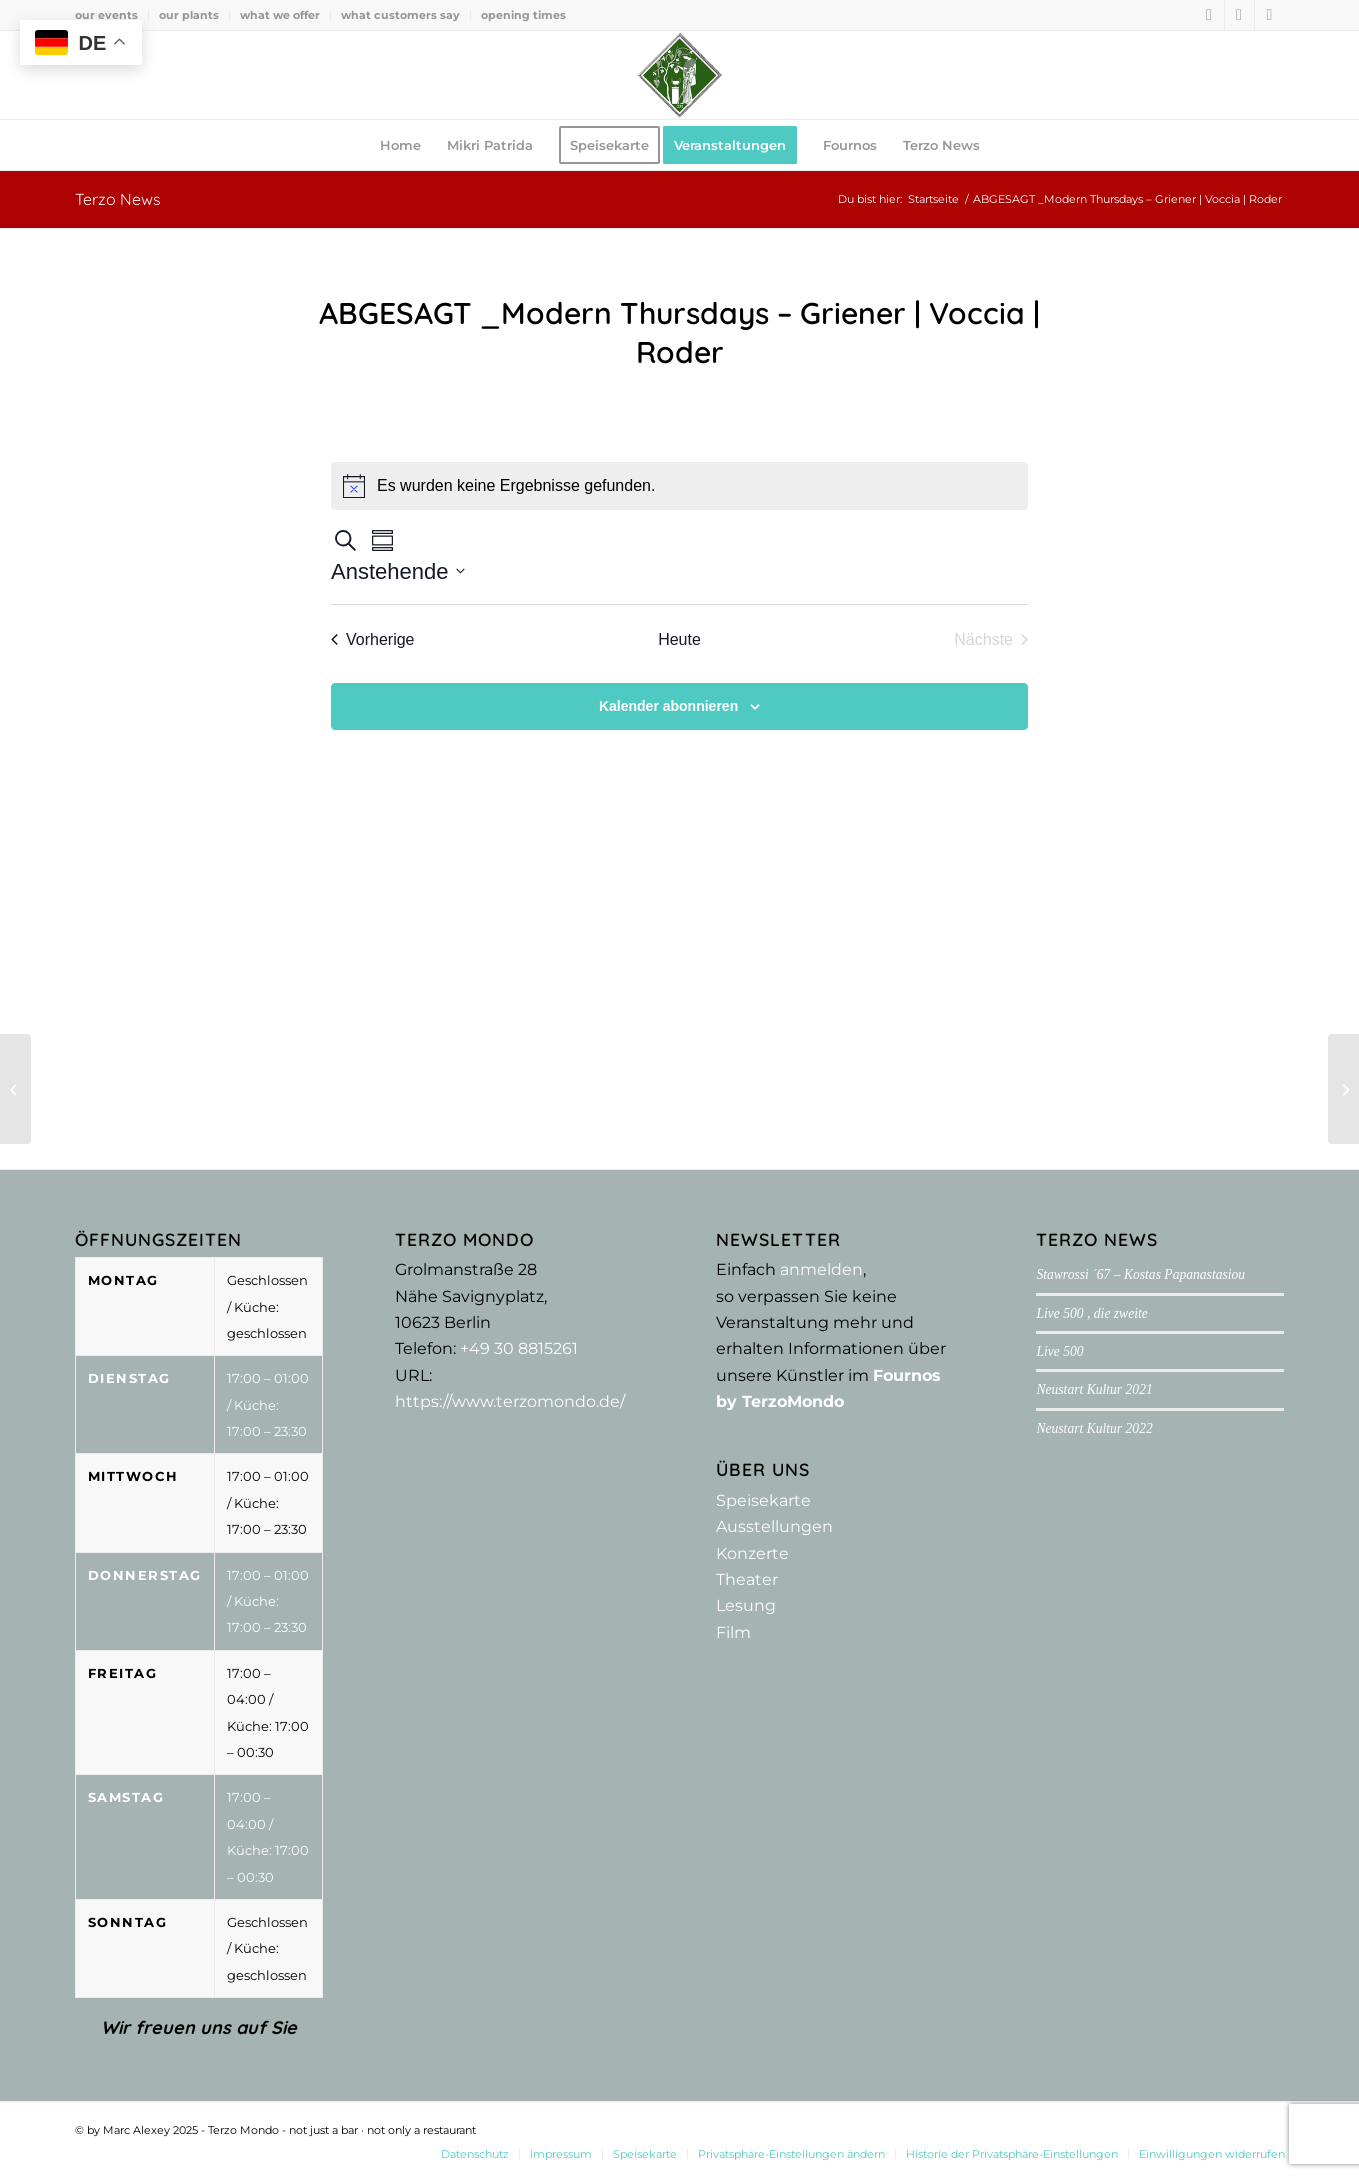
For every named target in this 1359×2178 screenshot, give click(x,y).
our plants (189, 15)
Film (733, 1632)
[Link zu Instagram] (1239, 15)
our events (106, 15)
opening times (523, 15)
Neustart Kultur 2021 (1094, 1389)
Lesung (746, 1605)
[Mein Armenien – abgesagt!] (15, 1089)
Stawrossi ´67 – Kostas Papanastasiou (1140, 1274)
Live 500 (1059, 1351)
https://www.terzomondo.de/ (510, 1401)
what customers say (400, 15)
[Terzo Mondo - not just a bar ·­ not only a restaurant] (680, 75)
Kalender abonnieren (668, 706)
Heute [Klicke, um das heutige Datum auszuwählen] (679, 639)
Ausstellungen (774, 1526)
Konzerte (752, 1553)
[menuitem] (112, 15)
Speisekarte (763, 1500)
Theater (747, 1579)
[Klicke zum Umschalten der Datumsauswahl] (398, 571)
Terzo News (118, 199)
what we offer (280, 15)
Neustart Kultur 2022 (1094, 1428)
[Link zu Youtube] (1270, 15)
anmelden (821, 1269)
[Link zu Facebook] (1209, 15)
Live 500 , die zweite (1091, 1313)
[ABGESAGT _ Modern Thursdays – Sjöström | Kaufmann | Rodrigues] (1343, 1089)
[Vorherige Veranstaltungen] (373, 640)
